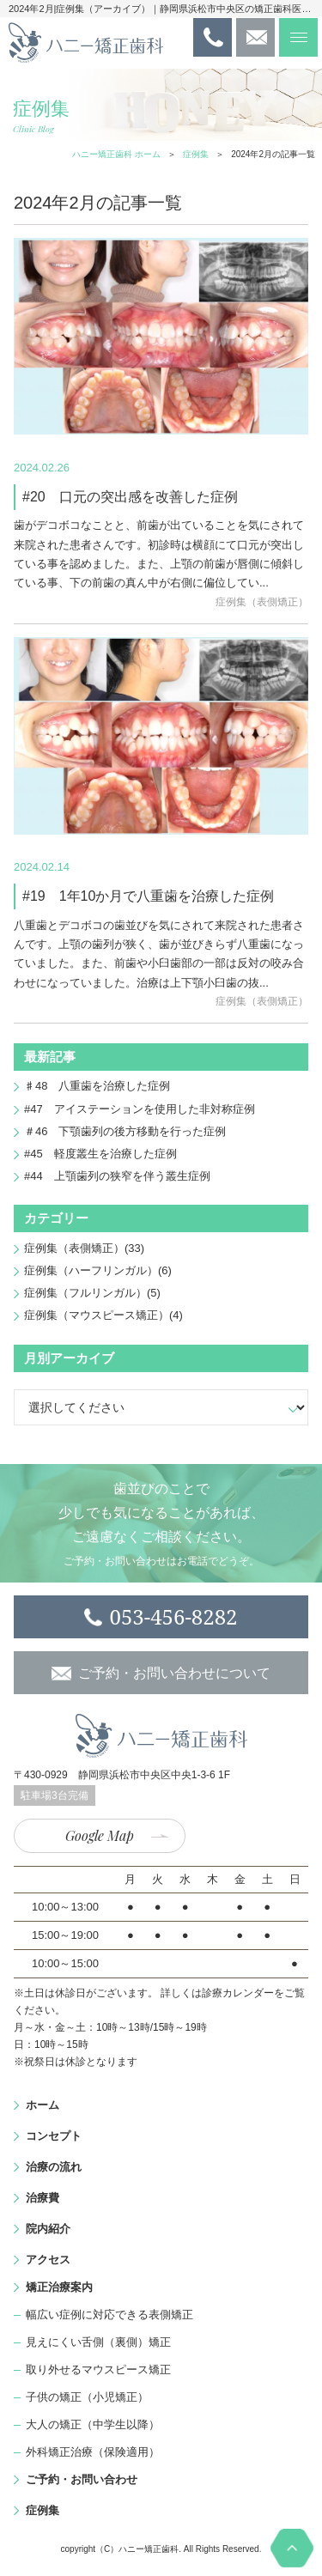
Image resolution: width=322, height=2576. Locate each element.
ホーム (42, 2105)
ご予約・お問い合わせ (81, 2479)
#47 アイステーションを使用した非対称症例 (139, 1109)
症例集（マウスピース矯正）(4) (103, 1315)
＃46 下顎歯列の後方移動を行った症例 (125, 1131)
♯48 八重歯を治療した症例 (97, 1085)
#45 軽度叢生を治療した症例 (100, 1153)
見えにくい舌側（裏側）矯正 (98, 2342)
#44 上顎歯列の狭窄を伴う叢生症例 (117, 1176)
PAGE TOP (291, 2548)
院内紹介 (48, 2228)
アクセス (48, 2259)
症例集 (196, 154)
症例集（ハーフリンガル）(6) (98, 1270)
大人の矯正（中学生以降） (93, 2424)
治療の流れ (54, 2166)
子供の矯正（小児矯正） (87, 2397)
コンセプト (54, 2135)
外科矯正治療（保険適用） (93, 2451)
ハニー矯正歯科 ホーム (116, 154)
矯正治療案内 (59, 2287)
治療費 (42, 2197)
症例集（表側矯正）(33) (84, 1248)
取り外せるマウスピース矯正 (98, 2369)
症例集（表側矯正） (262, 602)
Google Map (99, 1835)
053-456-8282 (173, 1616)
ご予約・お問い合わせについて (174, 1672)
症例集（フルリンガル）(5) (92, 1292)
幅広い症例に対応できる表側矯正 (109, 2314)
